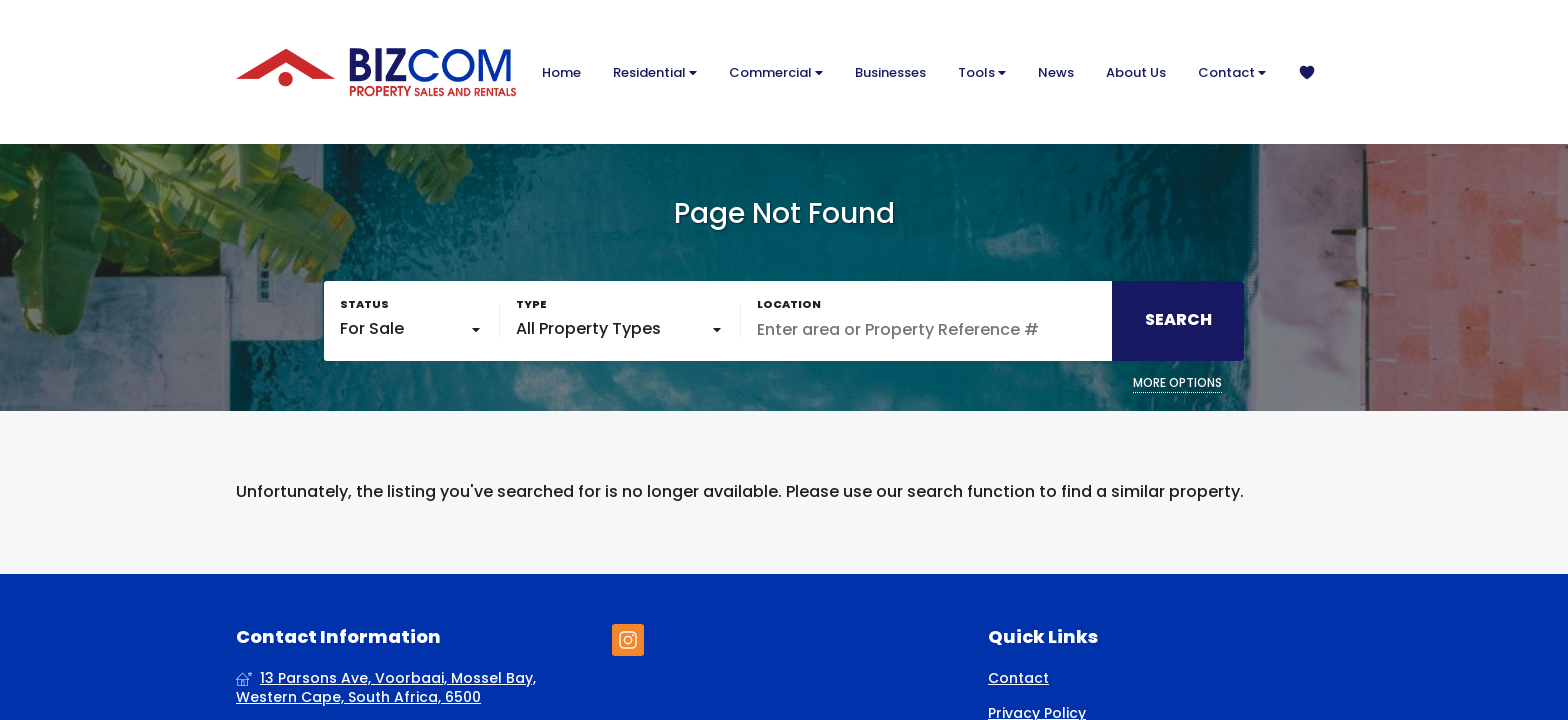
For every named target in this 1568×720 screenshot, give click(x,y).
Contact (1232, 72)
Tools (982, 72)
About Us (1136, 72)
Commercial (776, 72)
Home (561, 72)
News (1056, 72)
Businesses (890, 72)
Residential (655, 72)
